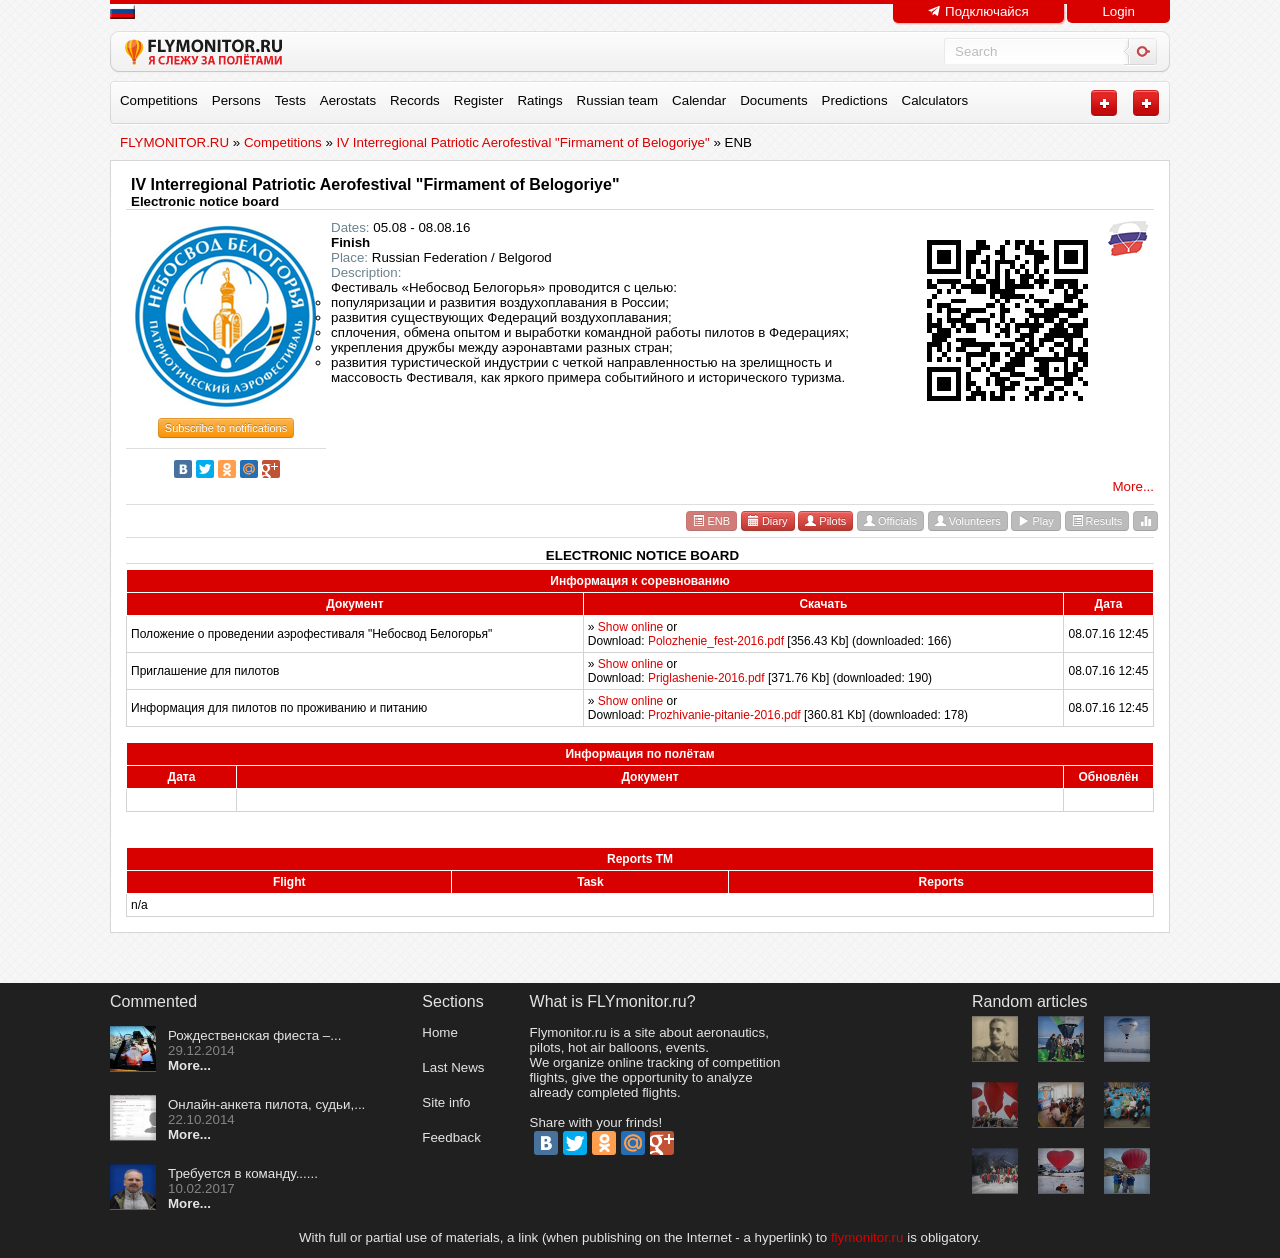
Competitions (159, 100)
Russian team (618, 100)
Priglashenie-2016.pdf (706, 678)
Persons (236, 100)
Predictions (855, 100)
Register (479, 100)
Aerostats (348, 100)
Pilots (825, 521)
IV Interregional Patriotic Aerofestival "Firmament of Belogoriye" (375, 184)
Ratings (539, 100)
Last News (453, 1067)
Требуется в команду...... (243, 1173)
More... (1133, 486)
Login (1118, 11)
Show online (630, 627)
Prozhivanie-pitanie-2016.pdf (724, 715)
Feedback (451, 1137)
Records (415, 100)
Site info (446, 1102)
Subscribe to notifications (226, 428)
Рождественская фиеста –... (254, 1035)
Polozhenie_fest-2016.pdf (716, 641)
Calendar (699, 100)
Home (440, 1032)
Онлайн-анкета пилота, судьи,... (266, 1104)
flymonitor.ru (867, 1237)
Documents (773, 100)
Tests (290, 100)
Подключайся (978, 11)
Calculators (935, 100)
